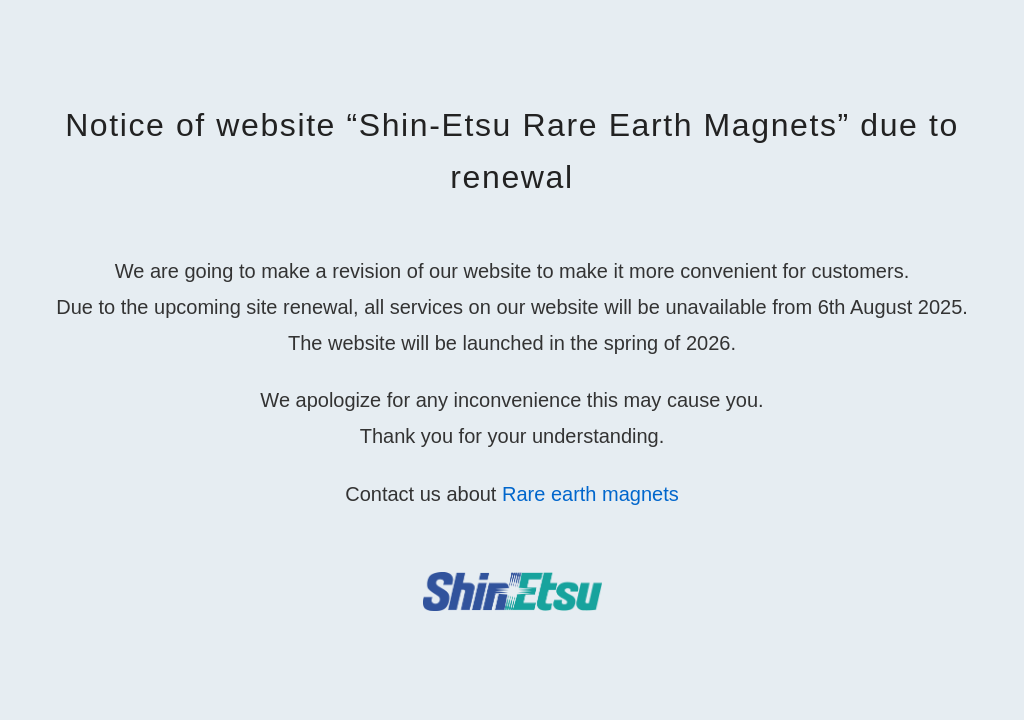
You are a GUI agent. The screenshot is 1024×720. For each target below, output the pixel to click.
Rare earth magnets (590, 494)
